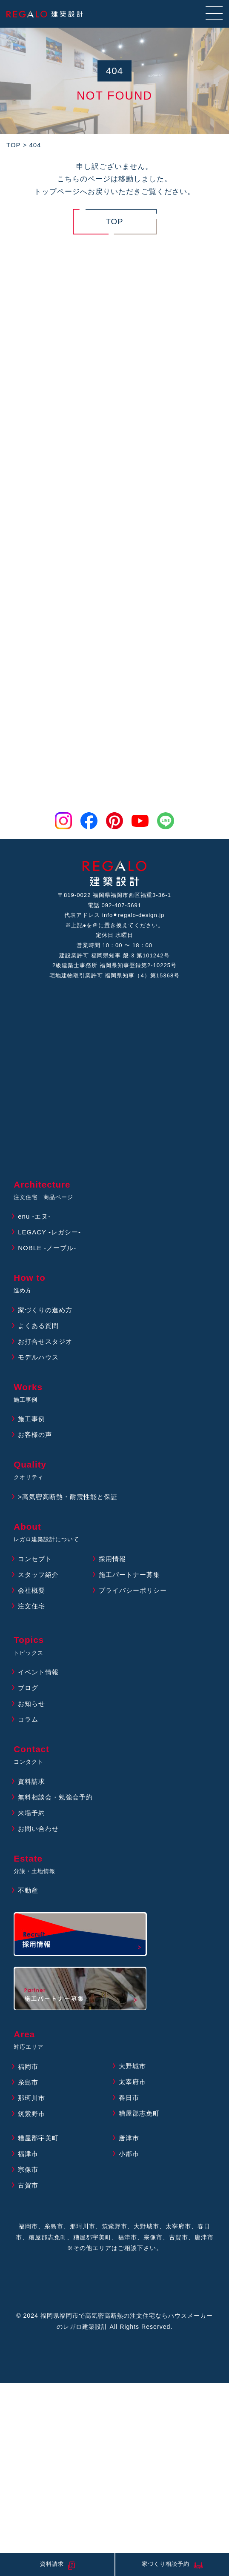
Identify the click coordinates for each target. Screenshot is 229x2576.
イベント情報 (38, 1672)
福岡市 (28, 2066)
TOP (114, 221)
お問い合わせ (38, 1828)
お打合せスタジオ (45, 1341)
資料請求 (31, 1781)
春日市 (129, 2097)
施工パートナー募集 (129, 1574)
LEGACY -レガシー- (49, 1232)
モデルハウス (38, 1357)
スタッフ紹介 (38, 1574)
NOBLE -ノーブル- (47, 1247)
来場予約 (31, 1812)
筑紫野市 (31, 2113)
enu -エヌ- (34, 1216)
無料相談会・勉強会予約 (55, 1797)
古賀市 (28, 2185)
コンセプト (35, 1558)
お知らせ (31, 1703)
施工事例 (31, 1418)
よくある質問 (38, 1325)
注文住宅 (31, 1606)
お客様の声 (35, 1434)
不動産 (28, 1890)
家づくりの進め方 (45, 1310)
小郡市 (129, 2153)
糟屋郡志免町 (139, 2113)
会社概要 (31, 1590)
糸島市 (28, 2082)
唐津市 (129, 2138)
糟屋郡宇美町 (38, 2138)
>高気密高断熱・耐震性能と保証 (67, 1496)
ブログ (28, 1687)
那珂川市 (31, 2098)
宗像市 (28, 2169)
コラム (28, 1719)
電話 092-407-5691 (114, 905)
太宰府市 (132, 2081)
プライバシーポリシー (133, 1590)
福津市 (28, 2153)
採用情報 (112, 1558)
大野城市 (132, 2066)
